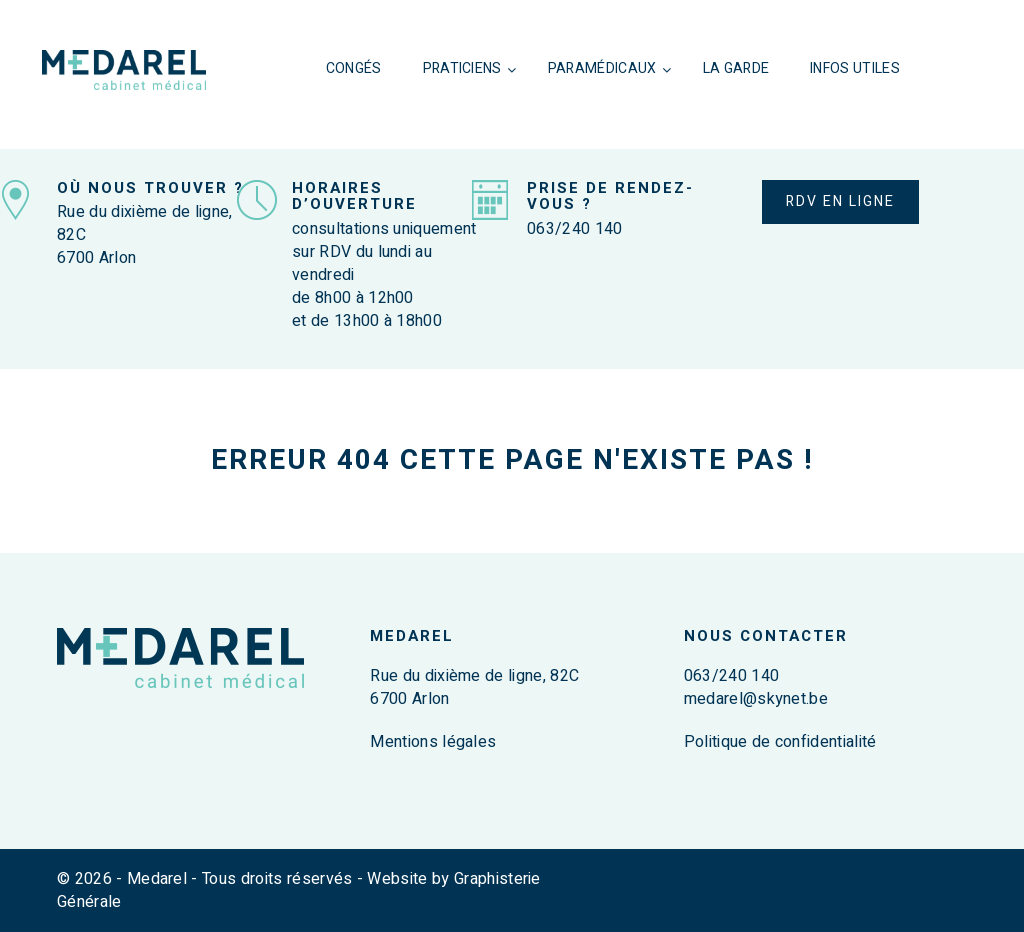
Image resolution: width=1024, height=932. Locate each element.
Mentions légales (433, 742)
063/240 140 (575, 229)
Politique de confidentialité (780, 742)
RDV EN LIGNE (840, 201)
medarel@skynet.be (756, 699)
